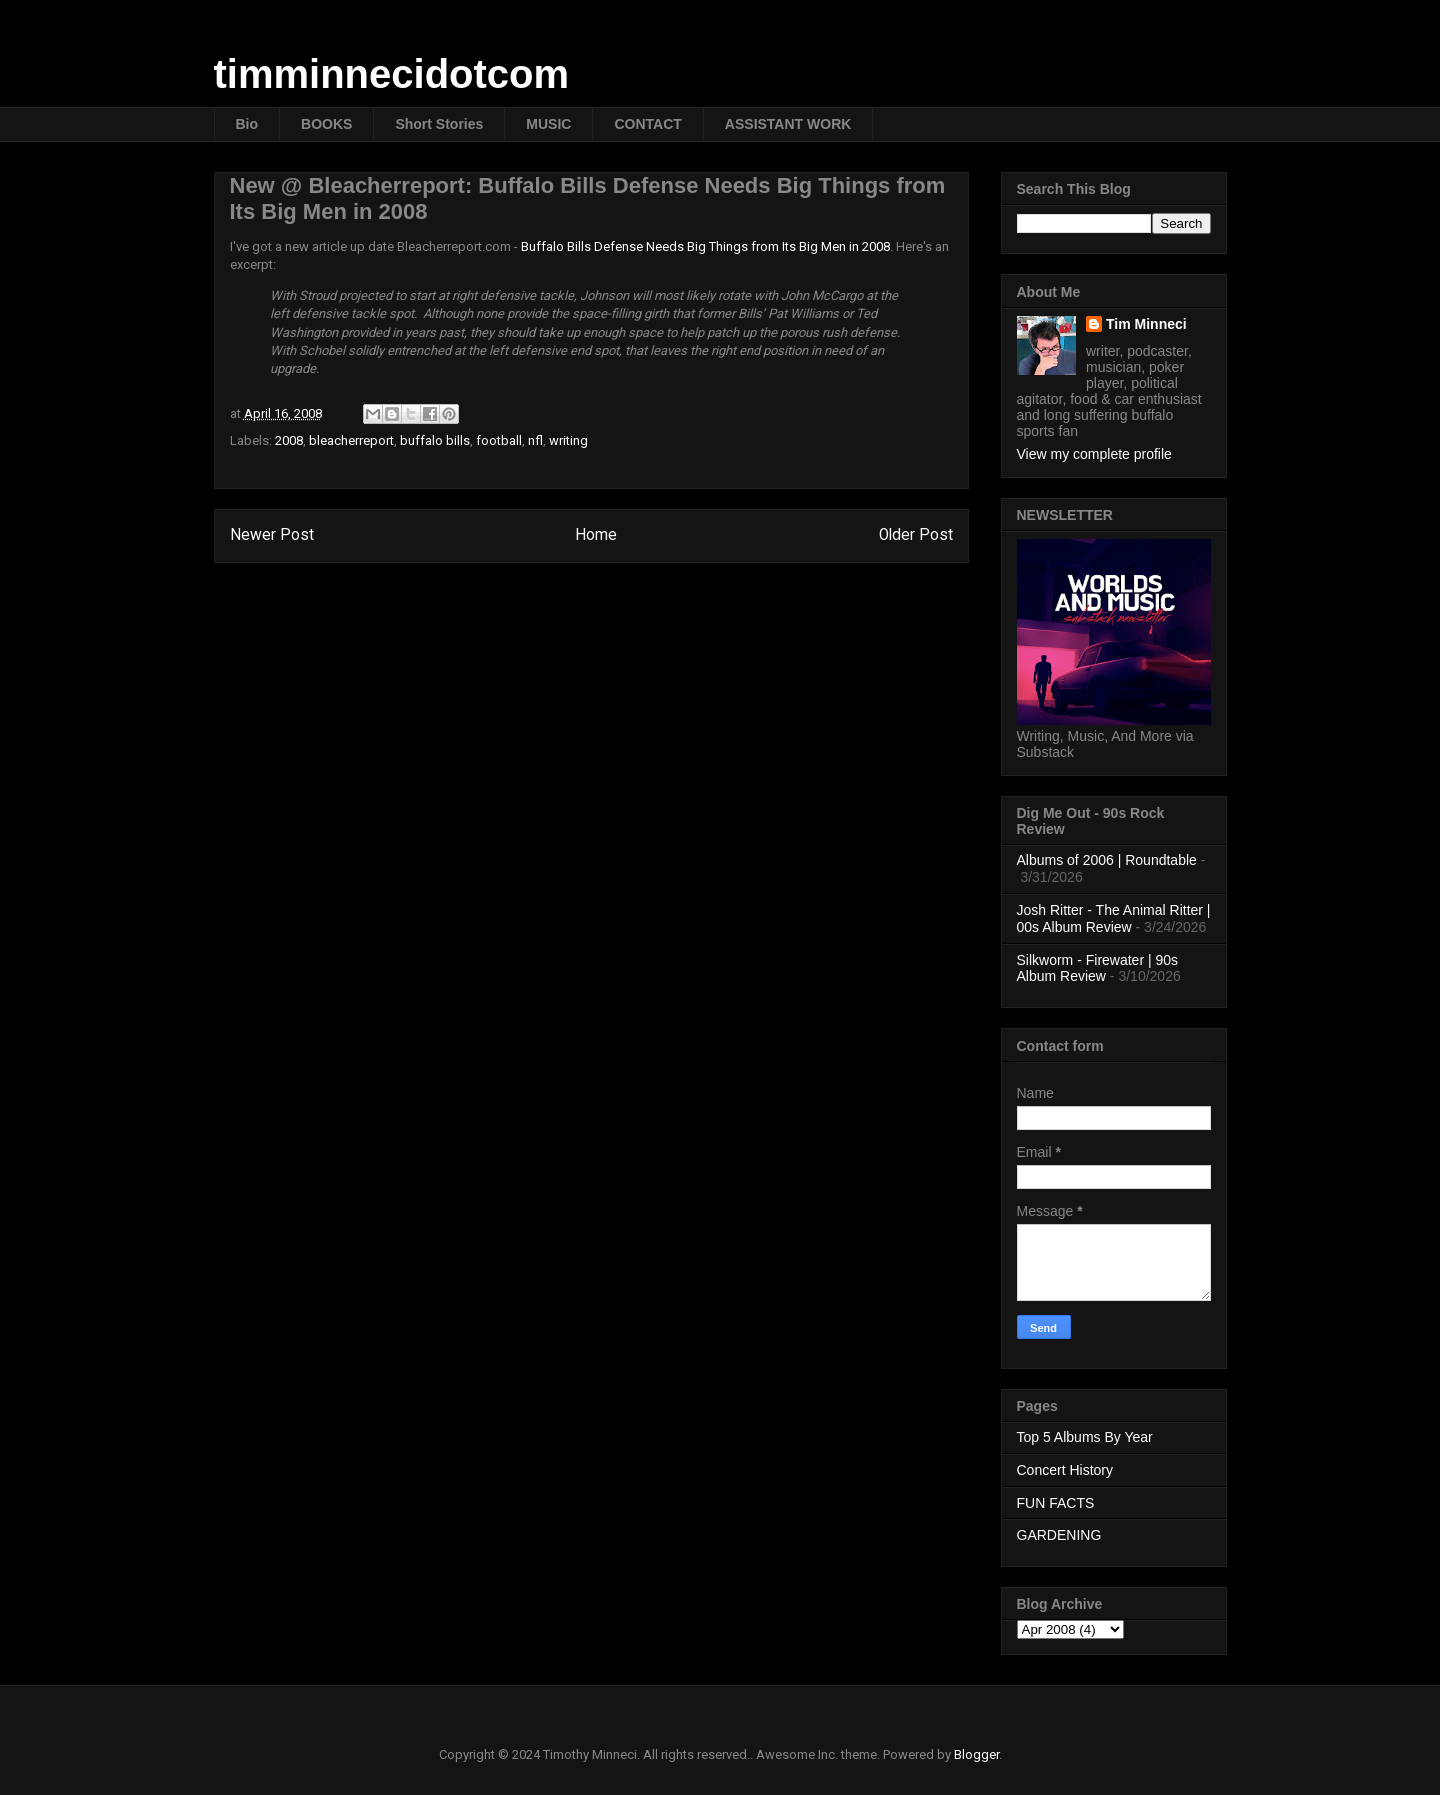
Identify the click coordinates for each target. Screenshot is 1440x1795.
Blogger (976, 1754)
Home (596, 535)
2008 (289, 440)
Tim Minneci (1146, 324)
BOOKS (326, 124)
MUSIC (548, 124)
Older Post (916, 535)
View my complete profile (1094, 454)
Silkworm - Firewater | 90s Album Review (1098, 968)
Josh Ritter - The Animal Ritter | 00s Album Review (1114, 918)
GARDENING (1059, 1535)
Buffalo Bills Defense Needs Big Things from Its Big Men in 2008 (705, 246)
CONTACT (647, 124)
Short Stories (439, 124)
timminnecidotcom (392, 74)
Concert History (1065, 1470)
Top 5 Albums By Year (1085, 1437)
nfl (535, 440)
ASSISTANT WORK (788, 124)
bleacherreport (351, 440)
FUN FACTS (1056, 1503)
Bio (247, 124)
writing (568, 440)
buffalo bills (435, 440)
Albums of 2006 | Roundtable (1107, 860)
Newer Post (272, 535)
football (499, 440)
